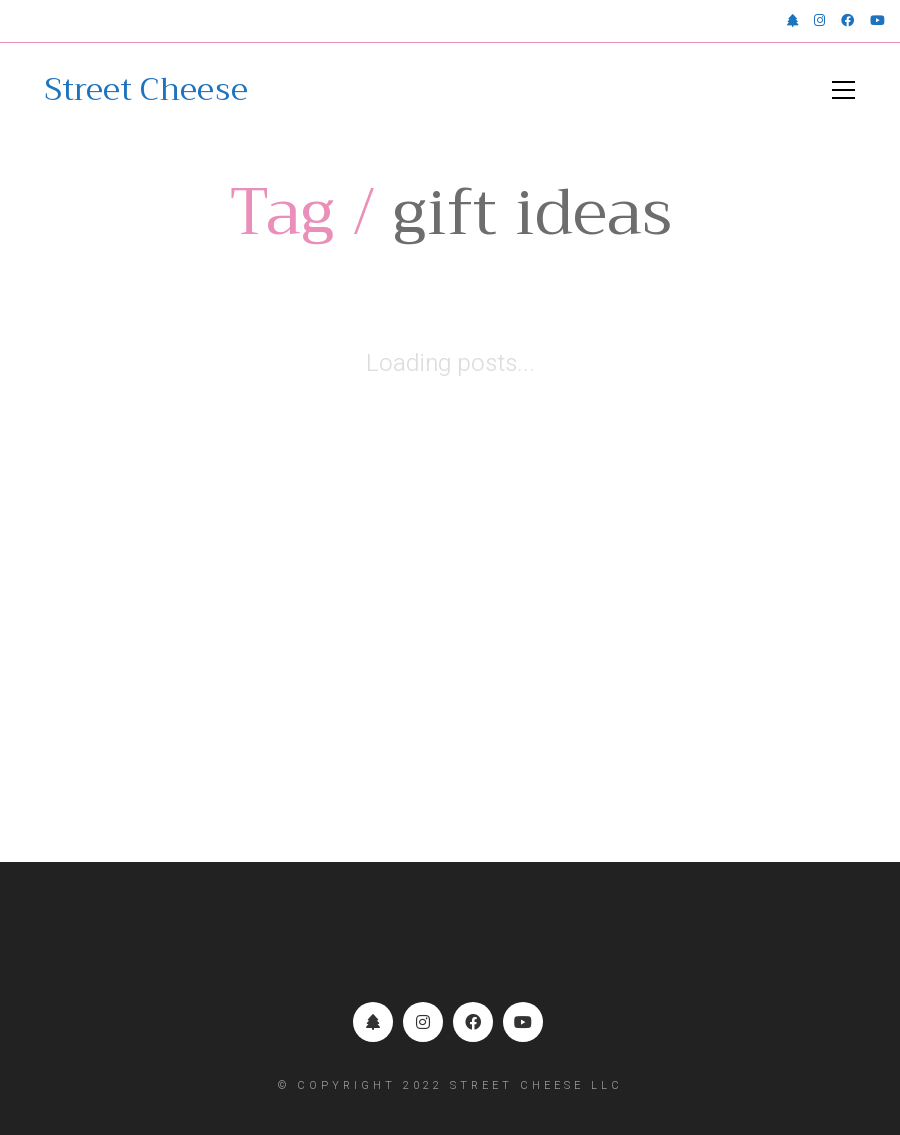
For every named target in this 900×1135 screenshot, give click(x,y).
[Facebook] (473, 1022)
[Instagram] (423, 1022)
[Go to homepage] (146, 90)
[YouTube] (523, 1022)
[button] (843, 90)
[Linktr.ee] (373, 1022)
